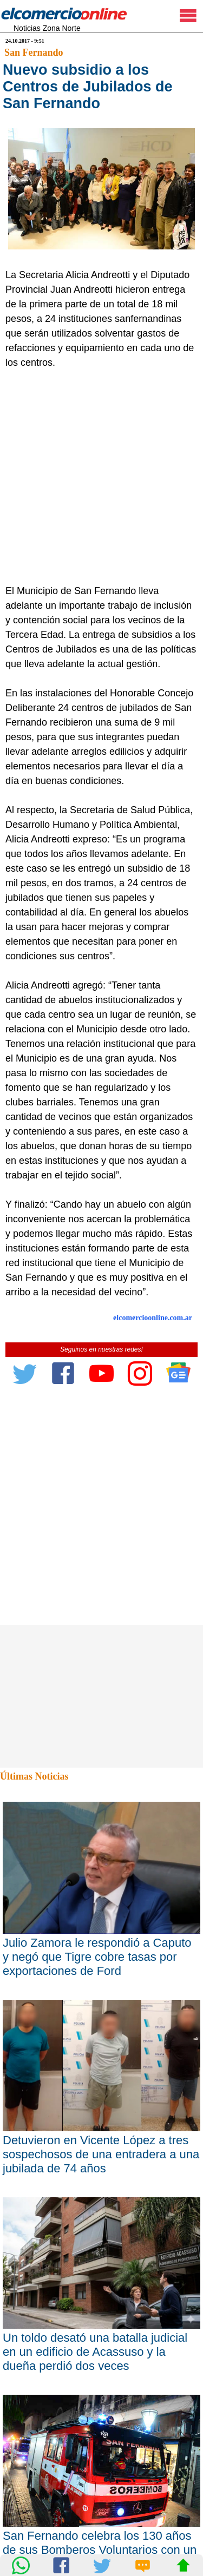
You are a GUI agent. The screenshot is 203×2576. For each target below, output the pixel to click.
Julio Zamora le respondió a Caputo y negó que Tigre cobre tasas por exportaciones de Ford (97, 1957)
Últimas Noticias (34, 1776)
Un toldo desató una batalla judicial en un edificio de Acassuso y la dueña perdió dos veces (95, 2352)
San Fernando (33, 52)
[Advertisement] (101, 476)
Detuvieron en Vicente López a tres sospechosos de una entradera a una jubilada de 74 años (101, 2154)
